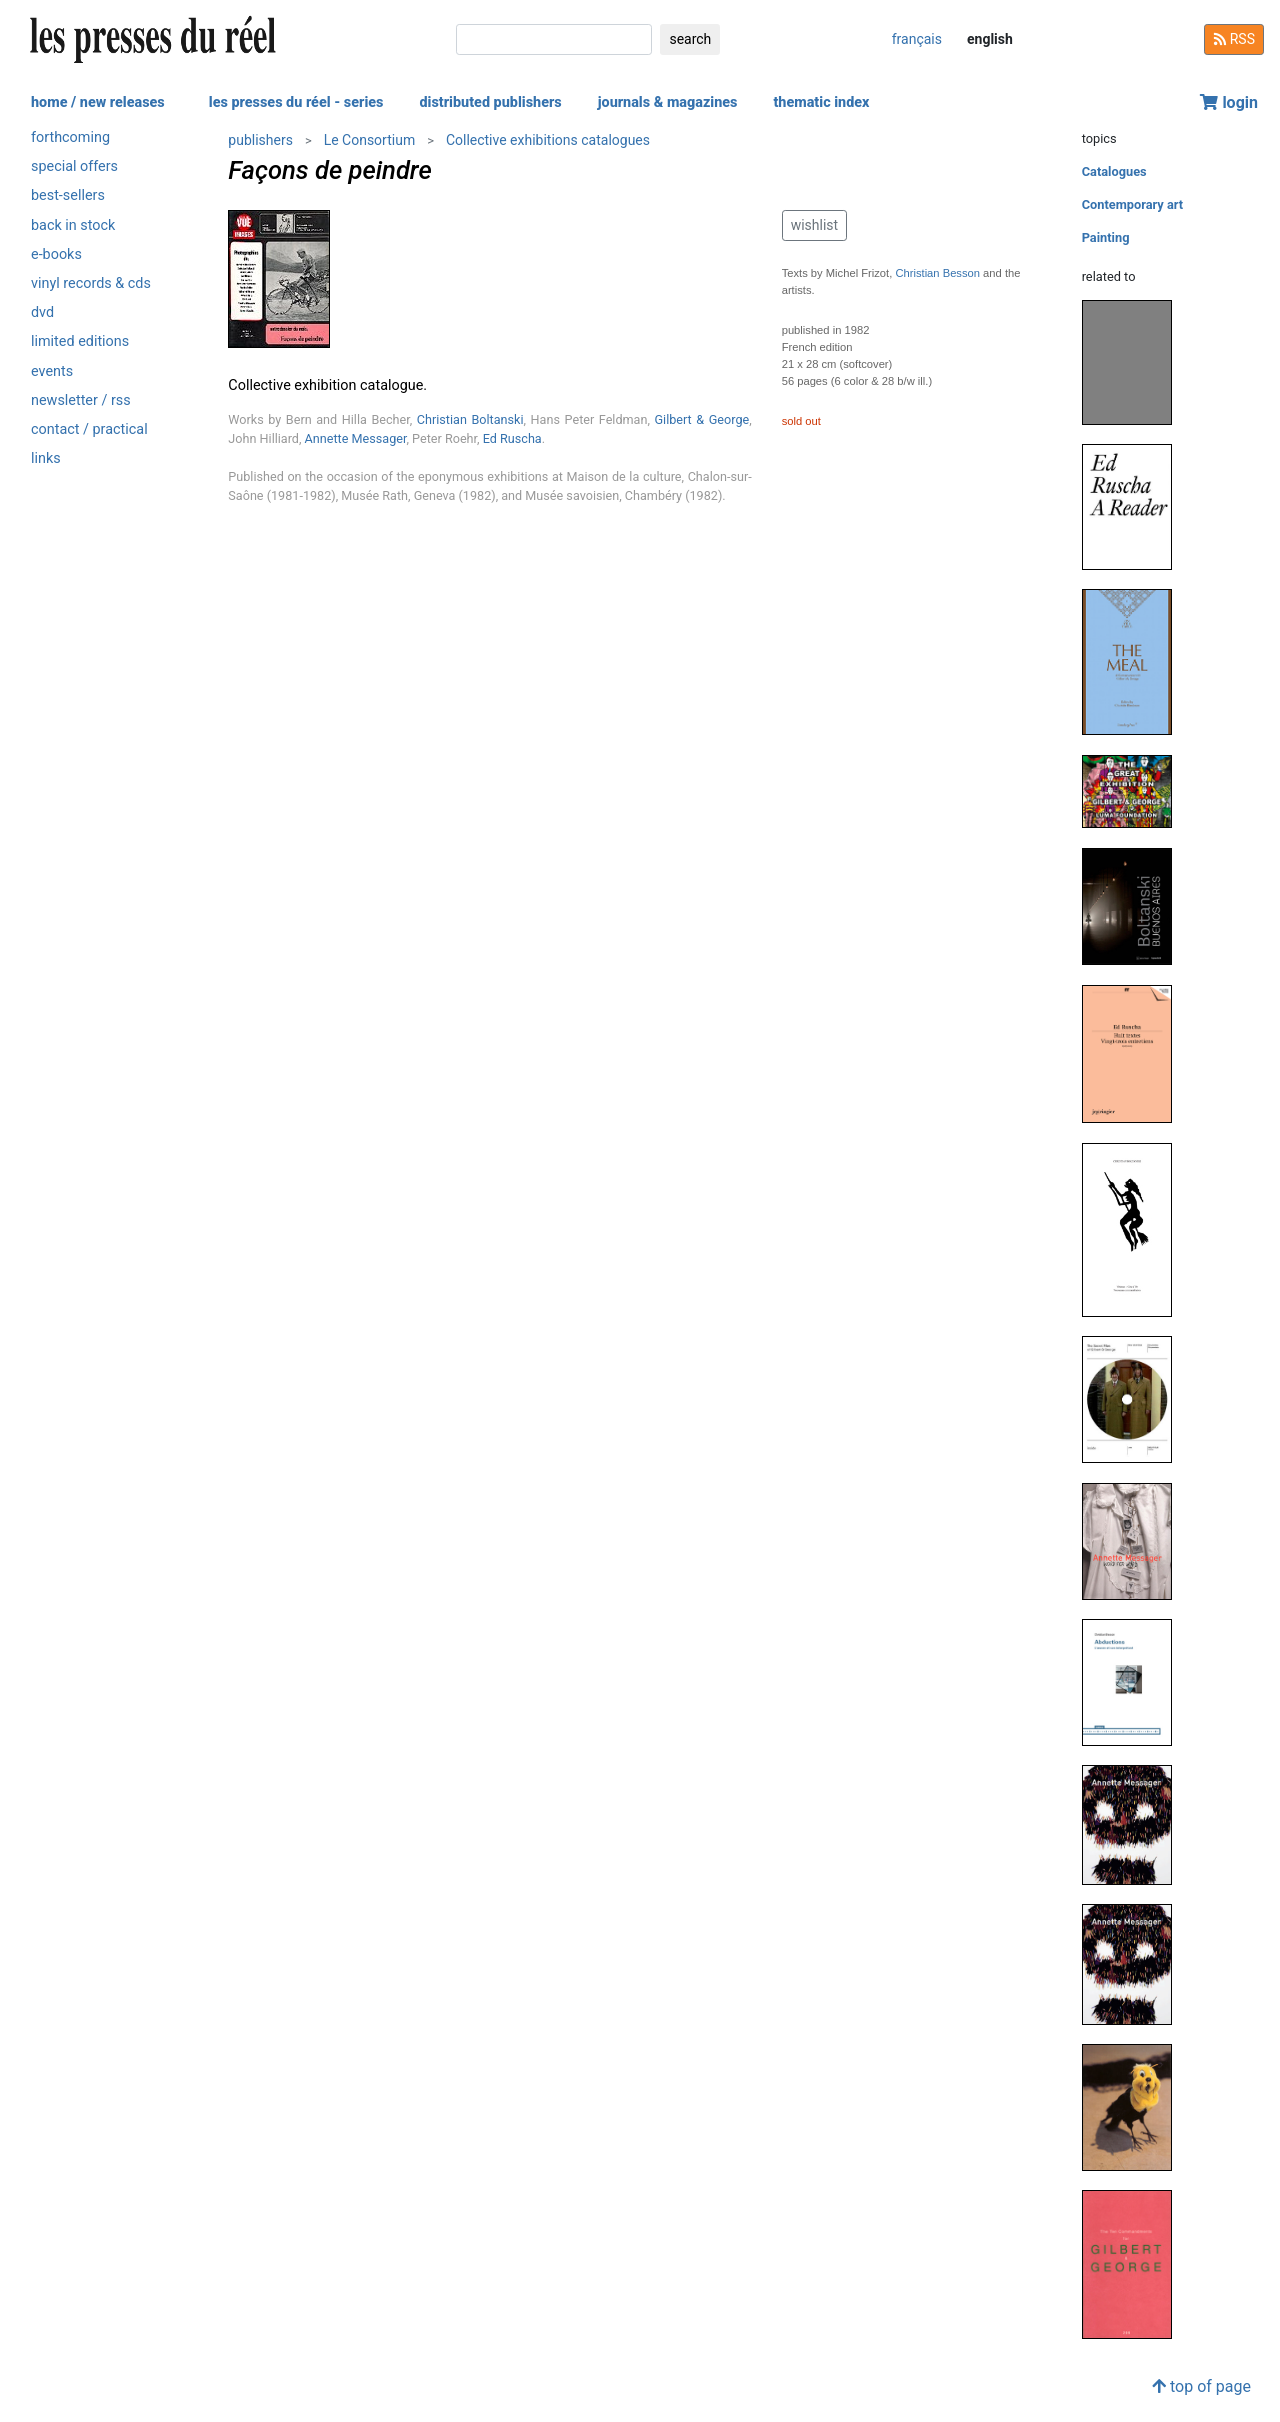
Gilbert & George (702, 419)
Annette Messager (356, 438)
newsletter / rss (81, 400)
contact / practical (89, 429)
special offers (74, 166)
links (46, 458)
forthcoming (70, 137)
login (1229, 102)
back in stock (73, 225)
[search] (554, 39)
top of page (1201, 2386)
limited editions (80, 341)
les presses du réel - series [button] (296, 102)
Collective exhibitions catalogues (548, 140)
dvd (42, 312)
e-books (56, 254)
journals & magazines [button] (668, 102)
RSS (1234, 39)
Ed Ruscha (512, 438)
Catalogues (1114, 171)
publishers (260, 140)
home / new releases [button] (98, 102)
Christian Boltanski (470, 419)
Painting (1106, 237)
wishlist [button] (814, 225)
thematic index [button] (821, 102)
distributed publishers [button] (490, 102)
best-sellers (68, 195)
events (52, 371)
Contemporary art (1132, 204)
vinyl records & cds (91, 283)
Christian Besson (937, 273)
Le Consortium (370, 140)
